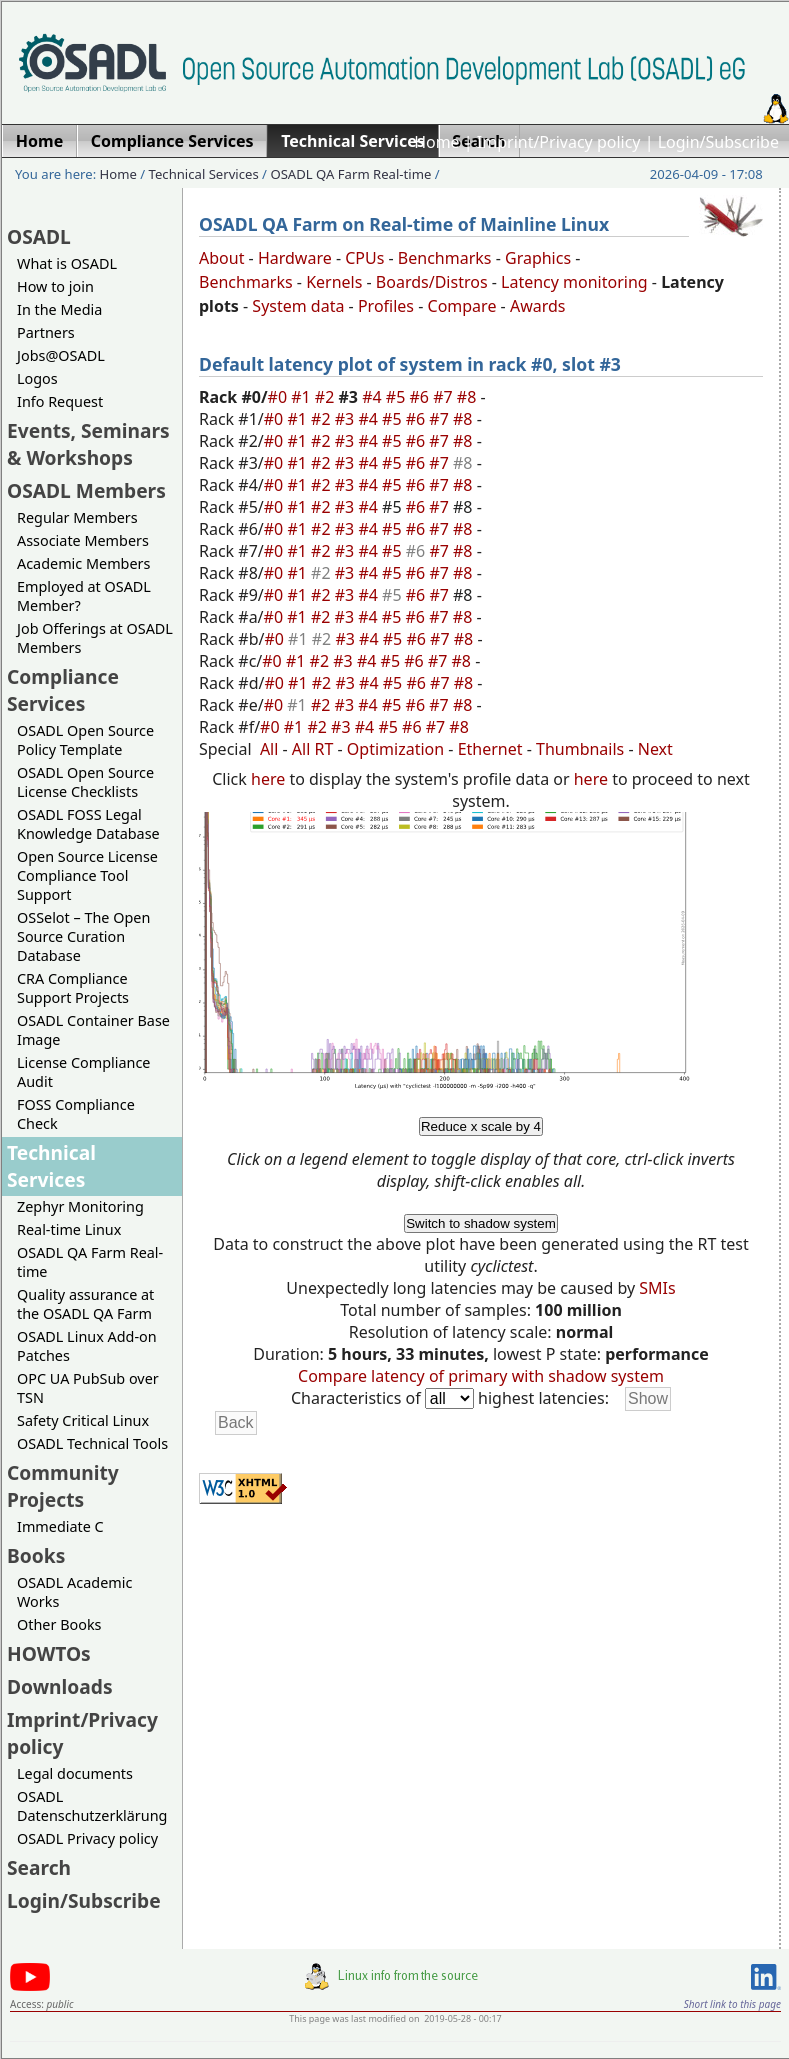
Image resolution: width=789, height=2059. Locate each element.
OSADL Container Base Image (93, 1030)
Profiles (386, 306)
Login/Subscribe (718, 142)
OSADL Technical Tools (92, 1443)
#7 (445, 397)
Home (437, 142)
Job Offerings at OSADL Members (95, 638)
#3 (347, 419)
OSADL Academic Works (74, 1592)
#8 (469, 397)
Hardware (295, 258)
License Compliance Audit (83, 1072)
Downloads (60, 1686)
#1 (303, 397)
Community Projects (63, 1486)
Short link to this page (732, 2004)
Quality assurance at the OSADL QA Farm (85, 1304)
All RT (313, 749)
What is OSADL (67, 263)
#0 (280, 397)
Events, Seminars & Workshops (88, 444)
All (269, 749)
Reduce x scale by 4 (481, 1126)
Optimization (395, 749)
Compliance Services (63, 690)
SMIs (657, 1288)
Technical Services (204, 174)
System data (298, 306)
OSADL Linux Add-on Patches (87, 1346)
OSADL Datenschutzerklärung (92, 1806)
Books (36, 1555)
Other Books (59, 1624)
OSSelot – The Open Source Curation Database (83, 936)
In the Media (59, 309)
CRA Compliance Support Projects (73, 988)
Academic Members (83, 563)
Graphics (538, 258)
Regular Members (77, 517)
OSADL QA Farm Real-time (350, 174)
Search (39, 1867)
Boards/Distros (432, 282)
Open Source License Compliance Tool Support (87, 875)
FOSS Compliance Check (76, 1114)
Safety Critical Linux (83, 1420)
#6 (421, 397)
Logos (37, 378)
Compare (462, 306)
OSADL (39, 236)
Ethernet (490, 749)
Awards (538, 306)
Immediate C (60, 1526)
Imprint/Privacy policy (559, 142)
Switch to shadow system (481, 1223)
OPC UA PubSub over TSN (88, 1388)
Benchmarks (445, 258)
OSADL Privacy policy (87, 1838)
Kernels (334, 282)
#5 (398, 397)
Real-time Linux (69, 1229)
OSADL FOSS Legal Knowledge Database (88, 824)
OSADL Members (86, 490)
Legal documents (75, 1773)
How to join (55, 286)
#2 (327, 397)
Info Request (60, 401)
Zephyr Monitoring (80, 1206)
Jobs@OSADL (61, 355)
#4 (374, 397)
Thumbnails (580, 749)
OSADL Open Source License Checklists (85, 782)
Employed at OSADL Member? (84, 596)
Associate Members (83, 540)
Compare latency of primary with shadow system (481, 1376)
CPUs (364, 258)
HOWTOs (49, 1653)
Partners (46, 332)
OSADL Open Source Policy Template (85, 740)
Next (655, 749)
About (221, 258)
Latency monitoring (574, 282)
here (268, 779)
